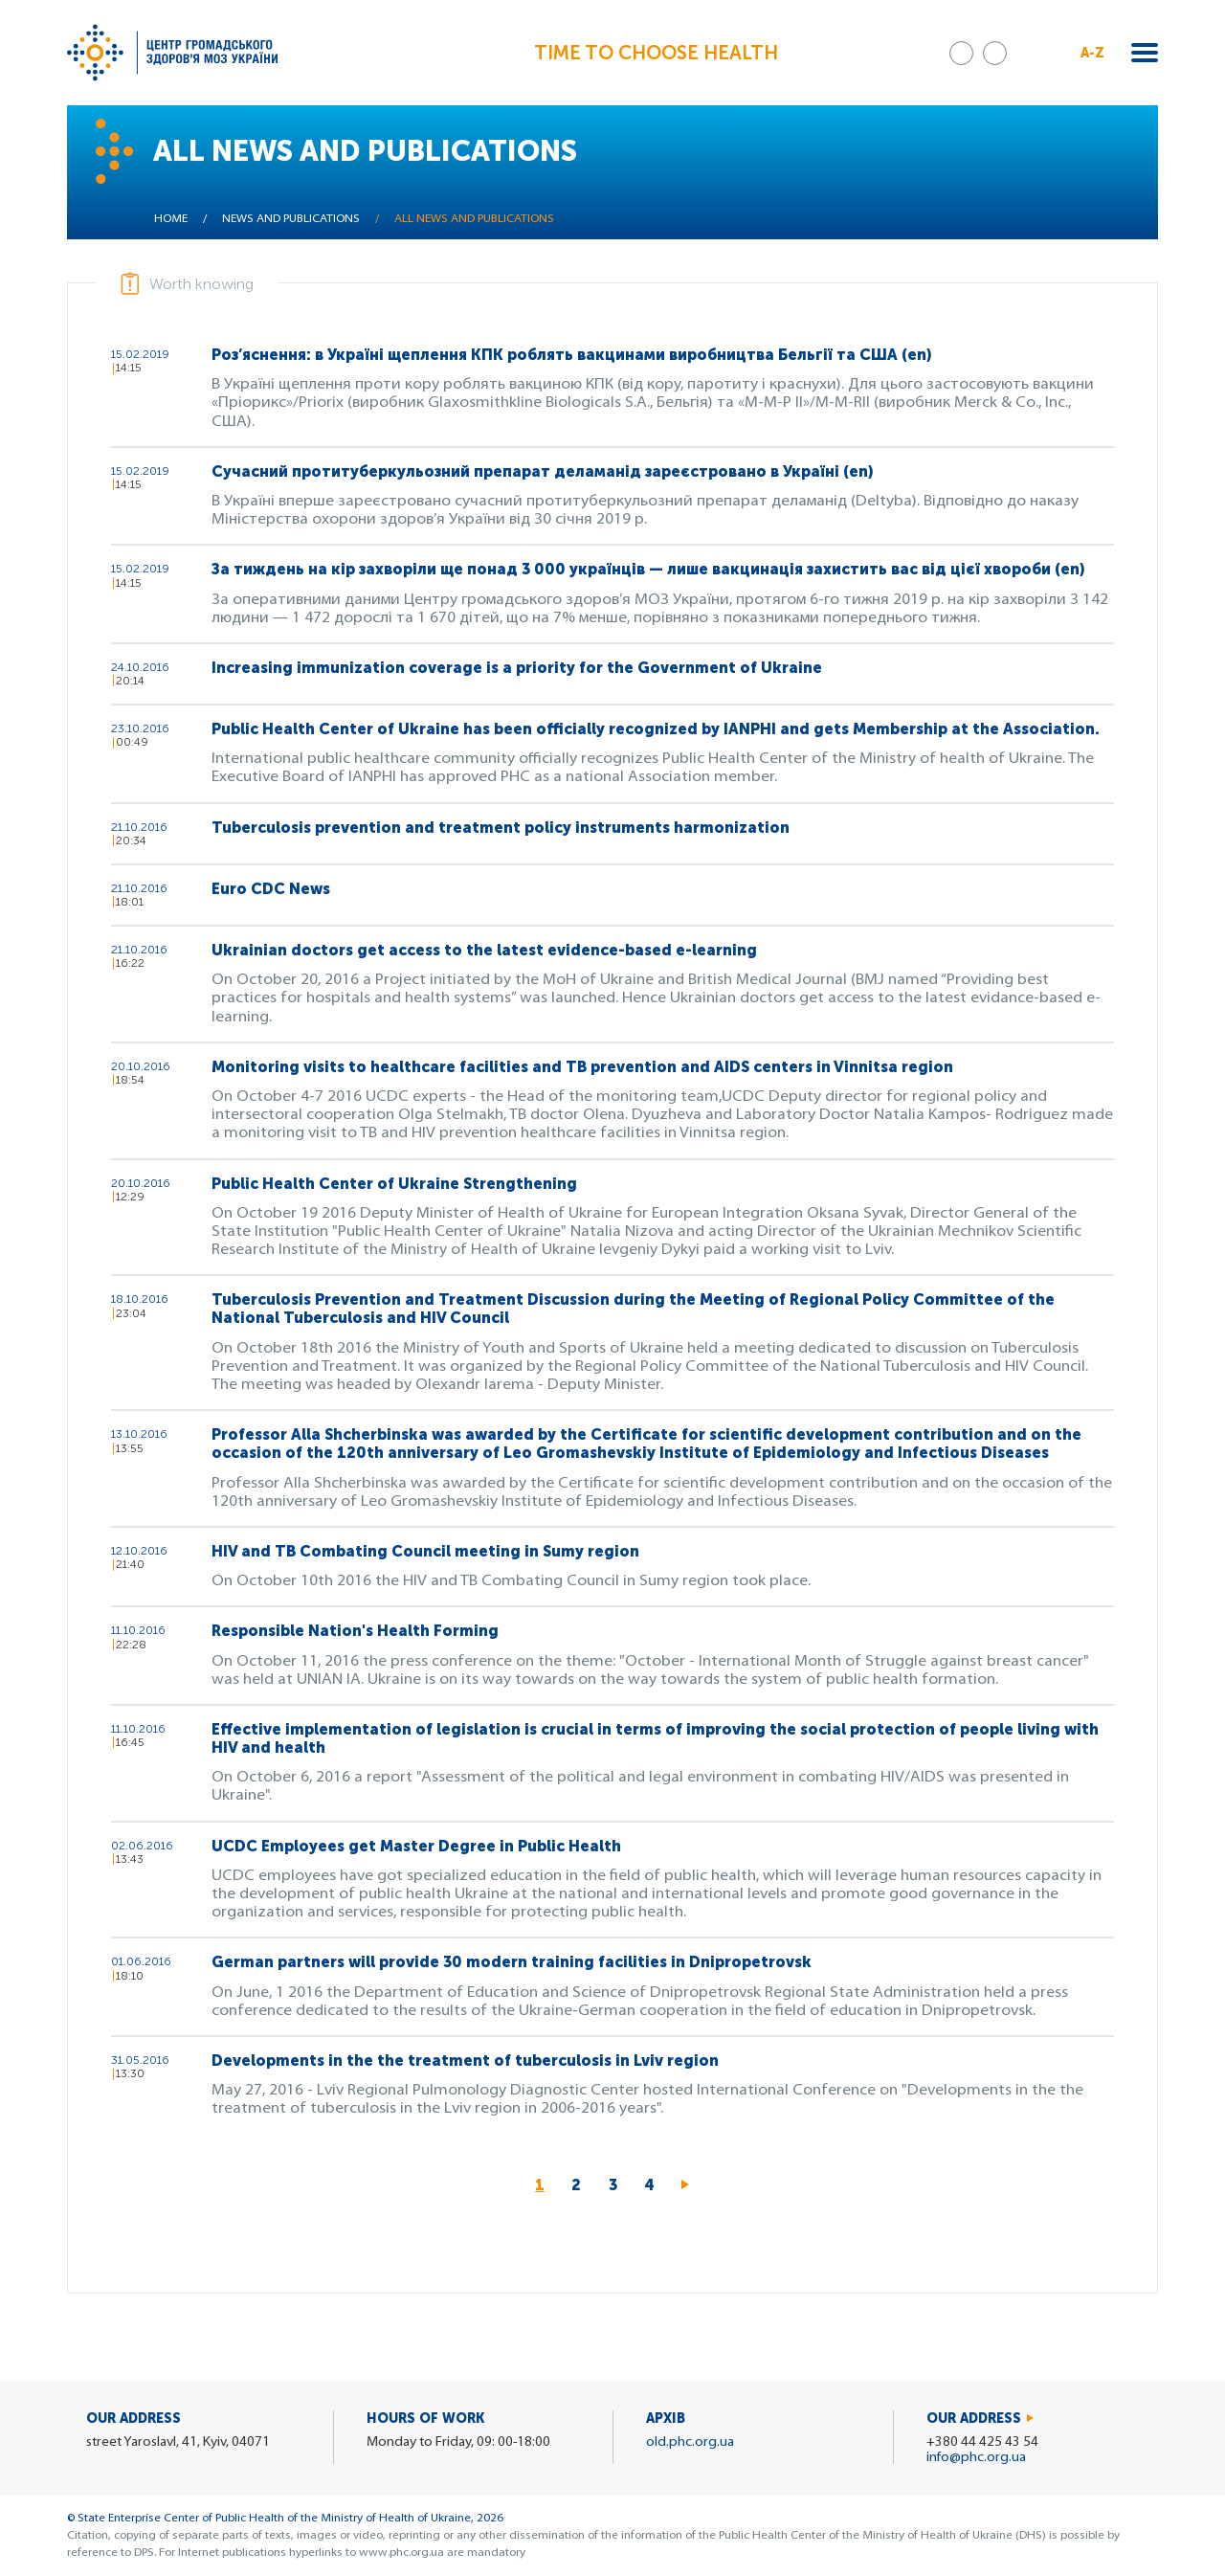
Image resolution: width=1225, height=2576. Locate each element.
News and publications (291, 219)
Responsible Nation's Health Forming (355, 1631)
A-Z (1092, 53)
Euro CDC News (271, 889)
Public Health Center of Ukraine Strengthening (394, 1184)
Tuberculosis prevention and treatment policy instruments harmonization (501, 827)
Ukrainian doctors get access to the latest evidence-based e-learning (484, 950)
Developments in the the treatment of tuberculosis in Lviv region (465, 2060)
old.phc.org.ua (690, 2442)
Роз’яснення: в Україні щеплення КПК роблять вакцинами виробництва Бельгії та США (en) (571, 355)
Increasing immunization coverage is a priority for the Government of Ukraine (517, 668)
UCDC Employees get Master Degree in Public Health (416, 1846)
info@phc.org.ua (976, 2458)
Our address (973, 2418)
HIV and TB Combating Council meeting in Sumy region (425, 1551)
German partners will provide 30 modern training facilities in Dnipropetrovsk (512, 1962)
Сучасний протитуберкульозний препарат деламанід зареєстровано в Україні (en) (542, 471)
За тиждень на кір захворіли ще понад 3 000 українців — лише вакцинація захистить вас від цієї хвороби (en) (648, 569)
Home (171, 219)
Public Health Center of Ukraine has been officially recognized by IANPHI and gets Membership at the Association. (656, 729)
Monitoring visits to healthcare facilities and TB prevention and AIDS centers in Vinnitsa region (582, 1067)
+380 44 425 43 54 (982, 2442)
